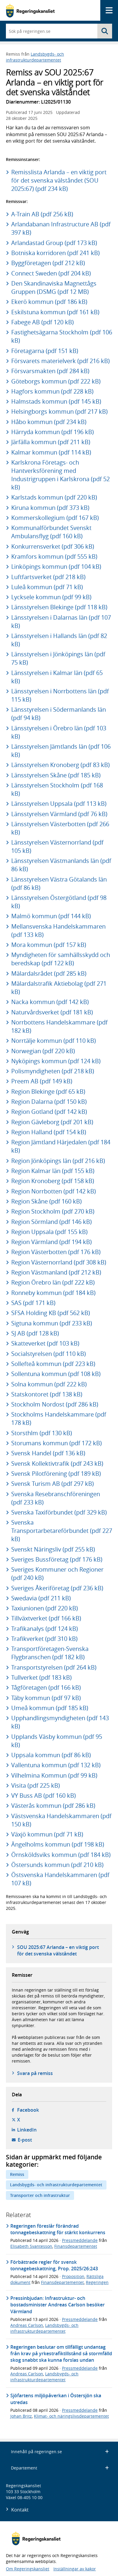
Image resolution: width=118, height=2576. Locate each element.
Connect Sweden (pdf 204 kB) (51, 273)
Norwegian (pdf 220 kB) (43, 1051)
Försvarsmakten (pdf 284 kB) (50, 371)
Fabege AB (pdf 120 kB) (42, 322)
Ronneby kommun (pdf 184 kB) (53, 1293)
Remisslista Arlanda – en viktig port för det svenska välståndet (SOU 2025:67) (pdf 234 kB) (58, 180)
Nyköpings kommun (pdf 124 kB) (56, 1061)
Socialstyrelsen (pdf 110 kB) (48, 1354)
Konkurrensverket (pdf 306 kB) (52, 546)
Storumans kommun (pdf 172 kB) (56, 1443)
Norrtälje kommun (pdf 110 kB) (53, 1041)
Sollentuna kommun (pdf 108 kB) (56, 1374)
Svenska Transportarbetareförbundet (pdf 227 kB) (61, 1530)
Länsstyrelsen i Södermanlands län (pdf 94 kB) (58, 713)
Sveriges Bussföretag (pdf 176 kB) (56, 1559)
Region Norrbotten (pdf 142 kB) (53, 1191)
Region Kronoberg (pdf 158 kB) (52, 1181)
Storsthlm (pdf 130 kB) (41, 1433)
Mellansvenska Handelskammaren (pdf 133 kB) (58, 930)
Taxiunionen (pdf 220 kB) (44, 1608)
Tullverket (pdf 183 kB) (41, 1677)
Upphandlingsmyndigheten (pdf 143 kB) (60, 1722)
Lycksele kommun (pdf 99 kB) (51, 597)
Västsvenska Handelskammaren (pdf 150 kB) (61, 1820)
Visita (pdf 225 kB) (35, 1785)
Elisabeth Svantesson (31, 2246)
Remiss (17, 2174)
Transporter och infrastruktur (40, 2195)
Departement (60, 2468)
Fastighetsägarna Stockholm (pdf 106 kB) (61, 336)
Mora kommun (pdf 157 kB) (48, 945)
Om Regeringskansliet (27, 2569)
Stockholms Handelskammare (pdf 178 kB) (58, 1418)
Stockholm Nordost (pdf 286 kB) (54, 1404)
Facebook (28, 2110)
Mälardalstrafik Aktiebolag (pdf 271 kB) (58, 988)
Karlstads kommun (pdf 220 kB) (54, 497)
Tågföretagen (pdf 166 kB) (46, 1687)
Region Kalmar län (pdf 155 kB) (52, 1171)
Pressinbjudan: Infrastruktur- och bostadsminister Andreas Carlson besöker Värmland (57, 2305)
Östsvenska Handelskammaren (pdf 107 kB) (60, 1879)
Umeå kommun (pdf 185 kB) (49, 1708)
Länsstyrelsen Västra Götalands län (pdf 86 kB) (59, 883)
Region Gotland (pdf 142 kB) (49, 1112)
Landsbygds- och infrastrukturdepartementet (35, 57)
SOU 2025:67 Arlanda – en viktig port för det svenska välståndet (58, 1950)
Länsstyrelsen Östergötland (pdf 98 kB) (58, 902)
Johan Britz (21, 2416)
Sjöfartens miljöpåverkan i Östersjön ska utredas (55, 2398)
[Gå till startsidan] (30, 10)
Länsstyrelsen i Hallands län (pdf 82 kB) (59, 640)
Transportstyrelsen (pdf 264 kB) (53, 1667)
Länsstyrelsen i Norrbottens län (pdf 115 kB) (60, 695)
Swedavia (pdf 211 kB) (41, 1598)
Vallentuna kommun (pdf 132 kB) (56, 1765)
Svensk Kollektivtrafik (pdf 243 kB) (57, 1463)
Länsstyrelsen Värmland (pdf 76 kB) (59, 814)
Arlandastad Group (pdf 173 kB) (54, 243)
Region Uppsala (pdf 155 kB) (49, 1232)
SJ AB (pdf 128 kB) (35, 1333)
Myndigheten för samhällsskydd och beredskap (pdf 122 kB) (60, 959)
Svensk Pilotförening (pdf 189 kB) (56, 1474)
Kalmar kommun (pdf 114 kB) (51, 452)
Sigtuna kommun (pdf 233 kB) (51, 1323)
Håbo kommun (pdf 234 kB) (48, 422)
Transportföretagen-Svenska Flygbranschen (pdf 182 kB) (49, 1653)
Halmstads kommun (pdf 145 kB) (56, 401)
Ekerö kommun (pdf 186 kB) (49, 302)
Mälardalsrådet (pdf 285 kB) (48, 973)
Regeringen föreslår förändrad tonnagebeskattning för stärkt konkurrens (57, 2229)
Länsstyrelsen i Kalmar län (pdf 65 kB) (57, 677)
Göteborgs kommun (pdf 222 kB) (56, 381)
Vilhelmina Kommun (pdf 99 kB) (54, 1775)
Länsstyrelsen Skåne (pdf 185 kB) (56, 775)
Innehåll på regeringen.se (60, 2451)
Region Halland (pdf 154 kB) (48, 1132)
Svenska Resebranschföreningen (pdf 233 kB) (55, 1498)
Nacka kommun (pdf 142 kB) (50, 1002)
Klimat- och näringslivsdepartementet (71, 2416)
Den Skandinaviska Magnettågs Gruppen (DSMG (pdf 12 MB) (53, 287)
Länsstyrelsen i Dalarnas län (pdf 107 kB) (61, 621)
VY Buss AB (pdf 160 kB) (43, 1796)
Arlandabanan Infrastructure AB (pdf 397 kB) (61, 228)
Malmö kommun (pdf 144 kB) (51, 916)
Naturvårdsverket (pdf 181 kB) (52, 1012)
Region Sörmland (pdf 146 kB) (51, 1222)
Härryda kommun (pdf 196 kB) (52, 432)
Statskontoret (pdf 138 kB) (46, 1394)
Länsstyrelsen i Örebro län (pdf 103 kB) (58, 732)
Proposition (73, 2276)
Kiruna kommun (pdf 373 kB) (50, 508)
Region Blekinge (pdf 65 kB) (48, 1092)
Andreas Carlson (26, 2325)
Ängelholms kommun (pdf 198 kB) (57, 1844)
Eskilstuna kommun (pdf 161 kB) (55, 312)
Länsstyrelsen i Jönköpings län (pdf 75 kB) (58, 658)
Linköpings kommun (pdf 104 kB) (56, 567)
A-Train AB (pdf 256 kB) (42, 214)
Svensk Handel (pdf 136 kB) (48, 1453)
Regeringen (97, 2282)
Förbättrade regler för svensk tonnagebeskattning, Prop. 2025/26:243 (54, 2265)
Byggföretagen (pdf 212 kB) (48, 263)
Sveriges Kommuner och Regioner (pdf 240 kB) (57, 1573)
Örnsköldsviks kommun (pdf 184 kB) (61, 1855)
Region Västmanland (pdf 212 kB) (56, 1272)
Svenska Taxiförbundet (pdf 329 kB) (59, 1512)
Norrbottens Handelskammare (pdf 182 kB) (59, 1026)
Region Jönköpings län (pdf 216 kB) (58, 1161)
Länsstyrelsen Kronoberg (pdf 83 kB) (60, 765)
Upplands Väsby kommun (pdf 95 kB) (56, 1741)
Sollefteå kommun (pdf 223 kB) (53, 1364)
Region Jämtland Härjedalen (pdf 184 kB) (60, 1146)
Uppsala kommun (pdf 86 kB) (51, 1755)
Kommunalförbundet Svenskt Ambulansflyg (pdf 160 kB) (51, 532)
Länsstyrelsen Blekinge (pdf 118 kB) (59, 607)
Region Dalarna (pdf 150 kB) (49, 1102)
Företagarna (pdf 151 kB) (44, 351)
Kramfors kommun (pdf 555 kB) (54, 556)
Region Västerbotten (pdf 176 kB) (56, 1252)
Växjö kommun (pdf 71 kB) (47, 1834)
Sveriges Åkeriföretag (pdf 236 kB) (57, 1588)
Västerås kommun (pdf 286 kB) (53, 1806)
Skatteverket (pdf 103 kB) (45, 1343)
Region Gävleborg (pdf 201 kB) (52, 1122)
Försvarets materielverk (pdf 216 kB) (60, 361)
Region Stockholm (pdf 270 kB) (52, 1211)
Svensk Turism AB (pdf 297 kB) (52, 1484)
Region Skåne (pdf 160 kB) (46, 1201)
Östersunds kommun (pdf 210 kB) (57, 1865)
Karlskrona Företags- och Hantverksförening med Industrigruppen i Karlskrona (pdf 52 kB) (60, 474)
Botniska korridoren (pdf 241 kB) (55, 253)
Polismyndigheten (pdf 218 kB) (52, 1071)
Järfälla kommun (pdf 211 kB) (50, 442)
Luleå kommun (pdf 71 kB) (47, 587)
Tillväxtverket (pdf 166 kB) (46, 1618)
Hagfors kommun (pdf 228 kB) (52, 391)
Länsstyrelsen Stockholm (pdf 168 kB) (57, 789)
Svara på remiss (35, 2073)
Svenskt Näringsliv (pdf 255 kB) (53, 1549)
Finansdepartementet (75, 2246)
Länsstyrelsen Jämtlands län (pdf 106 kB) (61, 750)
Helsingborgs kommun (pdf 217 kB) (59, 411)
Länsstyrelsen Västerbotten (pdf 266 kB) (60, 828)
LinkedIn (27, 2129)
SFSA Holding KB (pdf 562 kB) (50, 1313)
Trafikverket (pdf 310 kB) (44, 1639)
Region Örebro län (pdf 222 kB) (53, 1282)
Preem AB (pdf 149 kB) (41, 1081)
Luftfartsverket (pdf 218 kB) (48, 577)
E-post (25, 2140)
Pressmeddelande (80, 2240)
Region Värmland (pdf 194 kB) (51, 1242)
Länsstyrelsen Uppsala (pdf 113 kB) (58, 804)
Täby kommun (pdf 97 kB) (46, 1698)
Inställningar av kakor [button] (74, 2569)
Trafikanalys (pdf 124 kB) (44, 1629)
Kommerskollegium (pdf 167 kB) (55, 518)
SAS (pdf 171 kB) (33, 1303)
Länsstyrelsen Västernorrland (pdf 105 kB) (57, 846)
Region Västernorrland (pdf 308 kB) (58, 1262)
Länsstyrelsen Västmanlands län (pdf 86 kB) (61, 865)
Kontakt (20, 2509)
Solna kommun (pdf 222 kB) (49, 1384)
